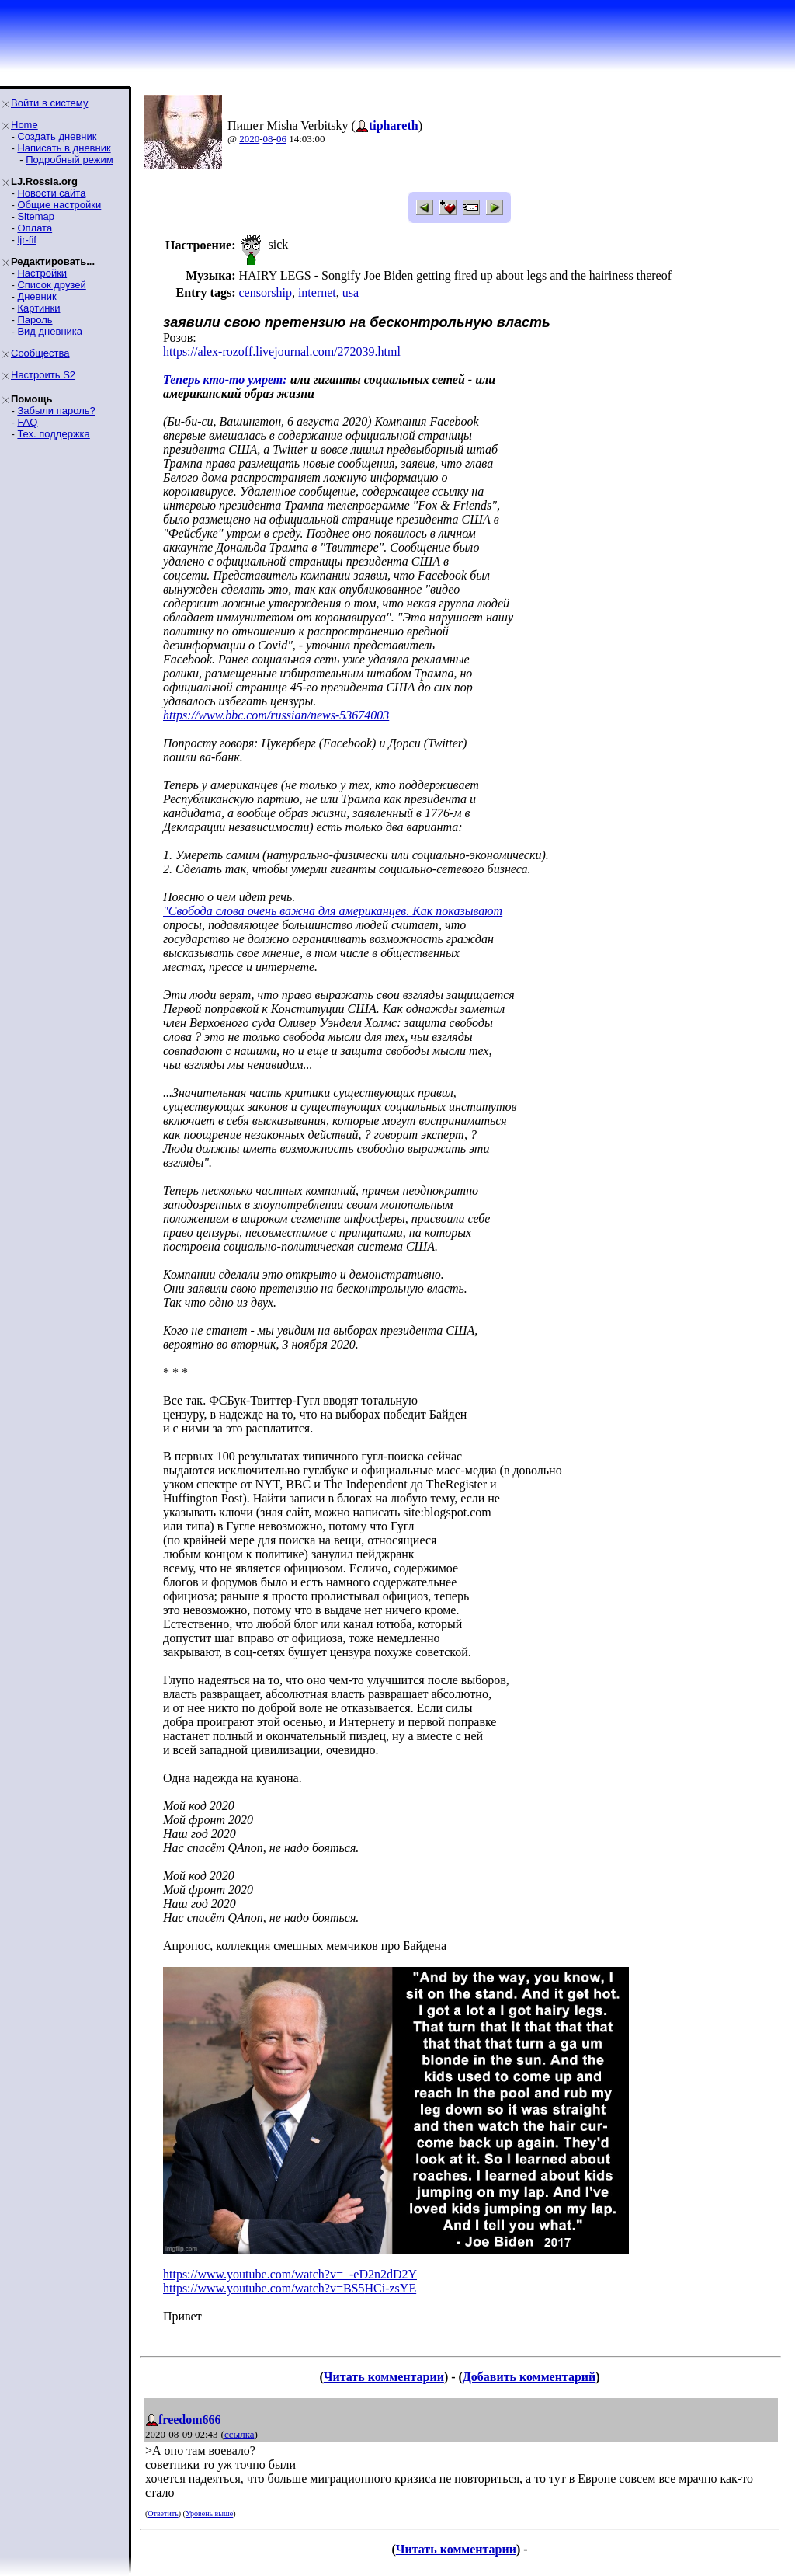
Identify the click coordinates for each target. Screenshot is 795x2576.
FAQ (27, 422)
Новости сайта (51, 193)
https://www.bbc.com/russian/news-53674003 (276, 715)
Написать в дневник (63, 148)
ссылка (239, 2434)
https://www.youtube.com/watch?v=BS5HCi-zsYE (289, 2288)
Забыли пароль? (56, 410)
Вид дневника (49, 331)
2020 (249, 138)
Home (24, 125)
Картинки (38, 308)
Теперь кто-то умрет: (225, 379)
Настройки (42, 273)
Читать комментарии (384, 2376)
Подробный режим (69, 159)
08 (268, 138)
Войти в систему (49, 103)
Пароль (34, 319)
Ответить (163, 2513)
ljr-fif (26, 239)
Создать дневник (56, 136)
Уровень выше (209, 2513)
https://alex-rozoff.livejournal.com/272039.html (282, 351)
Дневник (36, 296)
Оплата (34, 228)
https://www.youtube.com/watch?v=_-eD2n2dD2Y (290, 2274)
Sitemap (35, 216)
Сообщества (40, 353)
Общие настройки (59, 205)
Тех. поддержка (53, 434)
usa (350, 292)
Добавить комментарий (529, 2376)
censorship (264, 292)
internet (317, 292)
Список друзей (51, 285)
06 (281, 138)
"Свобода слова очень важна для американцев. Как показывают (332, 910)
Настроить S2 (43, 375)
